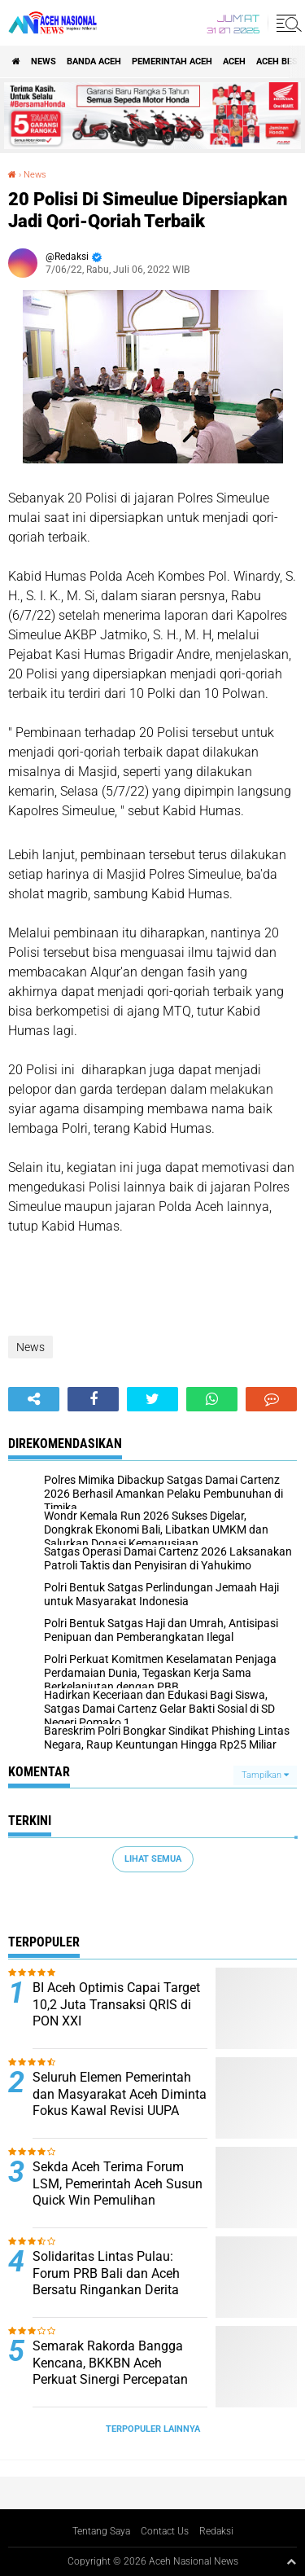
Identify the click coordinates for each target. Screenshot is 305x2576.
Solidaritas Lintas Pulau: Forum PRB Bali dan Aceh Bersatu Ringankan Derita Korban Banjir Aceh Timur (106, 2282)
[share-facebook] (93, 1399)
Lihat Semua (152, 1859)
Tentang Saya (101, 2531)
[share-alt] (33, 1399)
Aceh (234, 61)
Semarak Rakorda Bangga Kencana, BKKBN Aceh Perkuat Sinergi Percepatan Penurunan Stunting (110, 2371)
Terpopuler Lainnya (153, 2429)
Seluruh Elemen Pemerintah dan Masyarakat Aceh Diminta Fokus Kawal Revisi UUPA (120, 2094)
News (43, 61)
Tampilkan (265, 1775)
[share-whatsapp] (211, 1399)
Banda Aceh (94, 61)
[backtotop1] (291, 2561)
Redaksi (216, 2531)
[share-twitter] (152, 1399)
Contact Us (165, 2531)
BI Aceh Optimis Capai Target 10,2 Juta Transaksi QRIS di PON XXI (116, 2005)
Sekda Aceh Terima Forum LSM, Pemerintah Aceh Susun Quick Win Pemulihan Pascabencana (118, 2192)
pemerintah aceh (172, 61)
